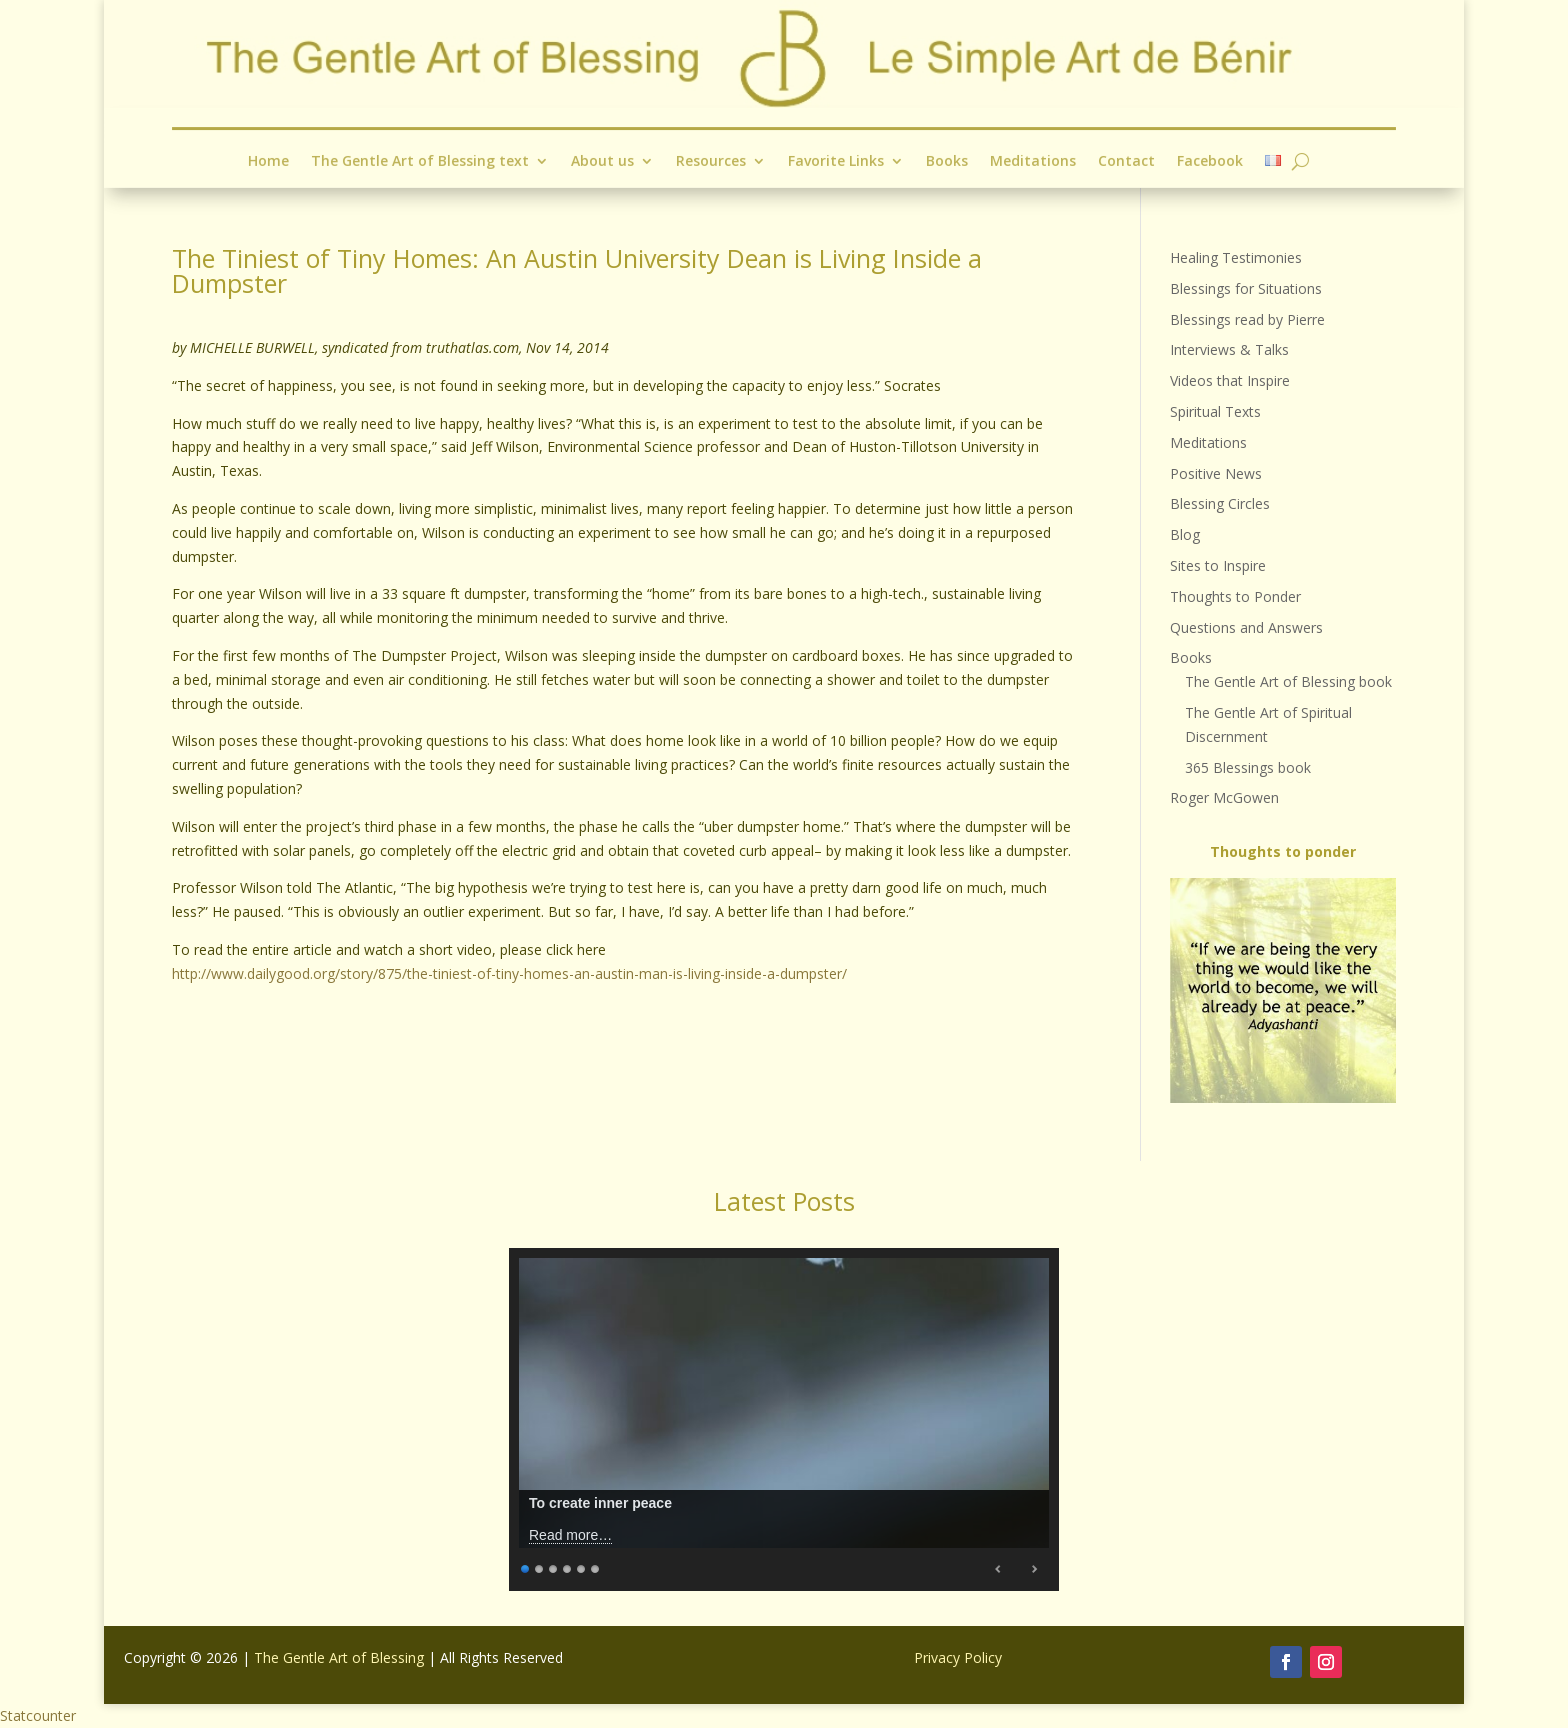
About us (602, 161)
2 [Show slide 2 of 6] (540, 1566)
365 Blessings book (1248, 767)
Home (268, 161)
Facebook (1210, 161)
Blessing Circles (1220, 503)
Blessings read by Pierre (1247, 319)
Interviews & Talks (1229, 349)
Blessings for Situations (1246, 288)
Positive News (1216, 473)
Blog (1185, 534)
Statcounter (38, 1715)
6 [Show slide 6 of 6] (596, 1566)
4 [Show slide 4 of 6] (568, 1566)
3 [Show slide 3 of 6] (554, 1566)
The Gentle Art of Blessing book (1288, 681)
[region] (1283, 991)
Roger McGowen (1224, 797)
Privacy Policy (958, 1657)
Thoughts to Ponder (1235, 596)
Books (947, 161)
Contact (1126, 161)
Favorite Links (836, 161)
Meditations (1033, 161)
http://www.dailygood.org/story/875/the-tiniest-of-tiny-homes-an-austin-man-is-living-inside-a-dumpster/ (509, 973)
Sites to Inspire (1218, 565)
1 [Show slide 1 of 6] (526, 1566)
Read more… (570, 1535)
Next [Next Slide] (1034, 1569)
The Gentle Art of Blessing (339, 1657)
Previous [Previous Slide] (999, 1569)
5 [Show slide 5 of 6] (582, 1566)
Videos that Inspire (1230, 380)
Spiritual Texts (1215, 411)
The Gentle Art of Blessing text (419, 161)
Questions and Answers (1246, 627)
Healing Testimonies (1236, 257)
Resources (711, 161)
